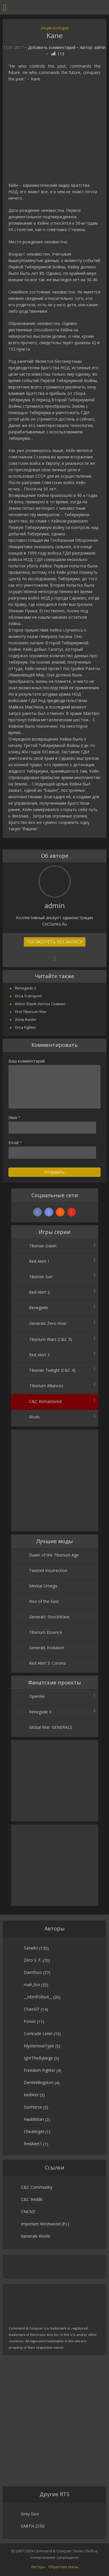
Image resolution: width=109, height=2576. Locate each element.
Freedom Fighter (39, 2070)
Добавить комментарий (52, 47)
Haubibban (34, 2119)
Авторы (38, 2566)
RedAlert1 (33, 2143)
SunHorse (33, 2107)
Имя (14, 1117)
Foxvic (30, 2021)
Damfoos (33, 1972)
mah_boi (32, 1984)
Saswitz (31, 1948)
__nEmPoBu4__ (38, 1997)
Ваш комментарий (26, 1061)
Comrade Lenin (38, 2033)
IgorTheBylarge (38, 2058)
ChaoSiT (32, 2009)
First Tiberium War (31, 1011)
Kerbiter (31, 2094)
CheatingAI (34, 2131)
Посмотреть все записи (55, 942)
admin (100, 47)
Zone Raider (26, 1019)
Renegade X (25, 988)
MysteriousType (39, 2046)
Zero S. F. (33, 1960)
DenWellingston (38, 2082)
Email (15, 1142)
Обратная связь (63, 2566)
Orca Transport (28, 995)
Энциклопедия (54, 28)
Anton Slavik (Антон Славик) (40, 1003)
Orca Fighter (25, 1027)
